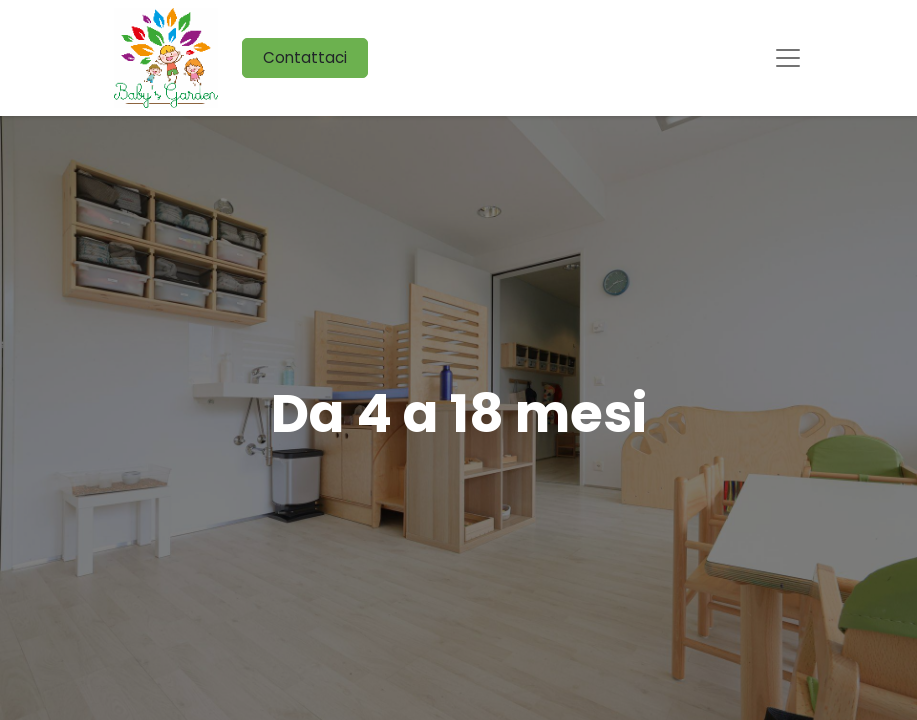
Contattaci (305, 57)
